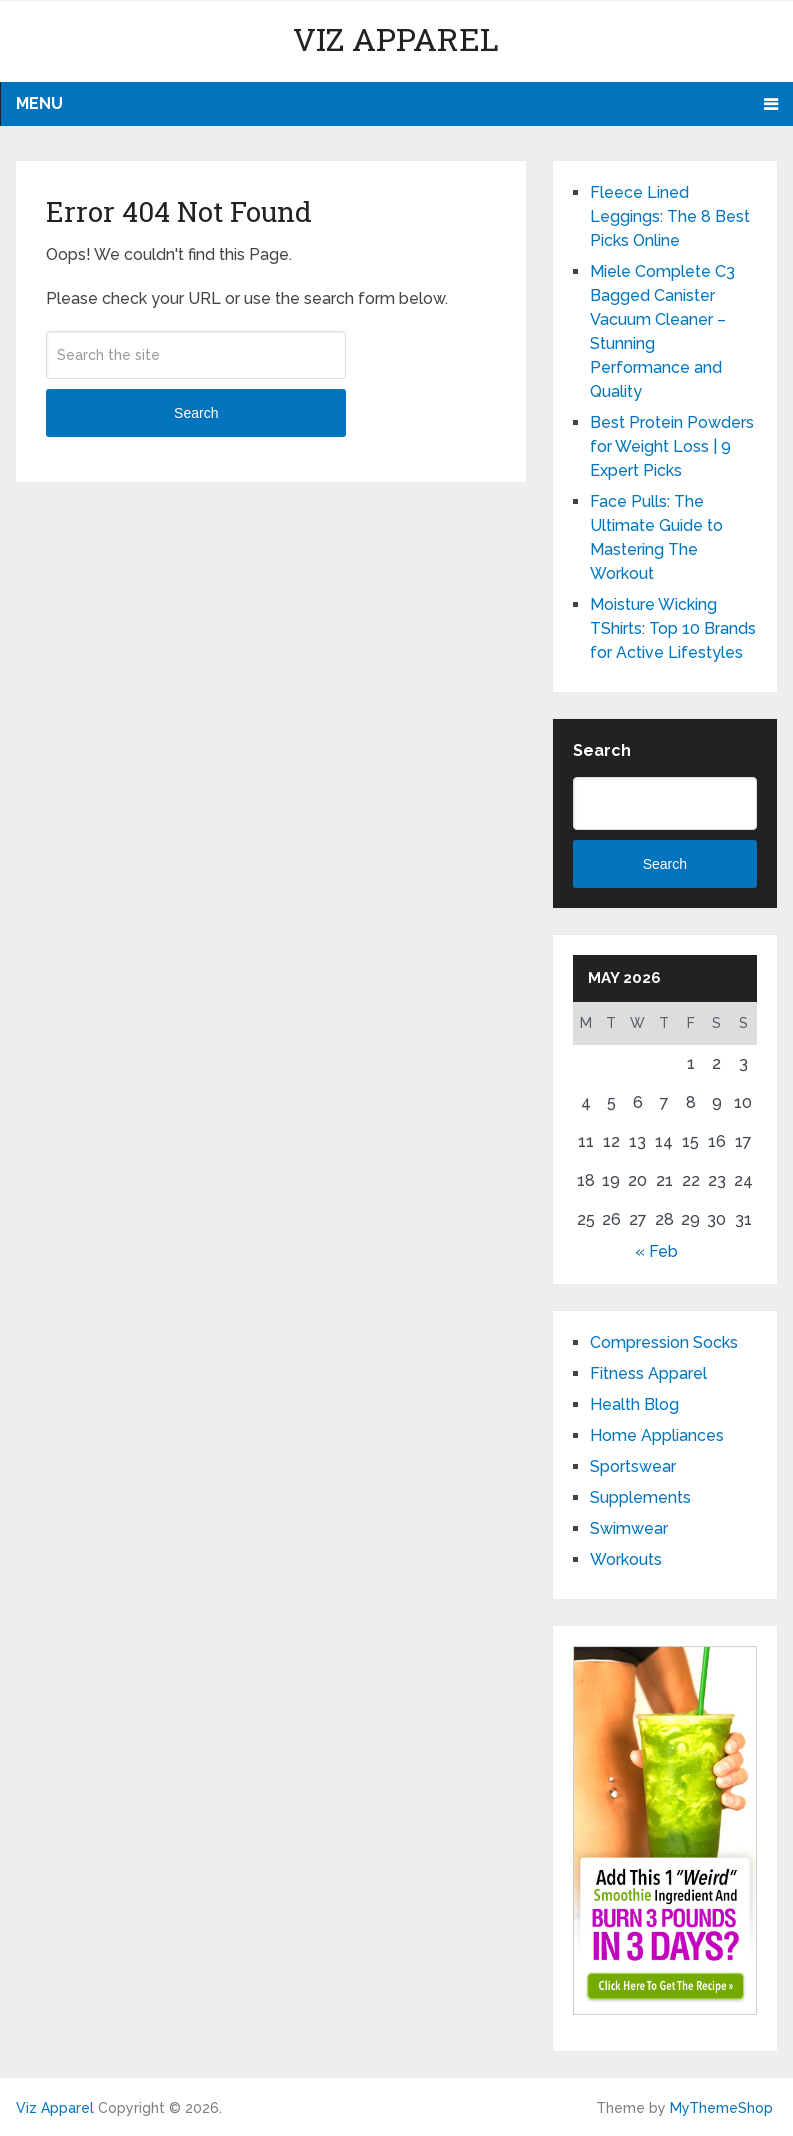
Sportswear (633, 1466)
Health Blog (634, 1404)
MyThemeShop (721, 2108)
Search (196, 413)
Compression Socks (664, 1342)
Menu (39, 103)
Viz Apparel (396, 38)
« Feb (656, 1251)
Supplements (640, 1497)
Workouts (626, 1559)
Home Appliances (657, 1435)
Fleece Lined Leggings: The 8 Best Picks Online (670, 216)
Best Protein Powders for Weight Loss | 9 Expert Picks (672, 446)
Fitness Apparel (648, 1373)
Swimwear (629, 1528)
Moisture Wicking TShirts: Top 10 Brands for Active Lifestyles (673, 628)
